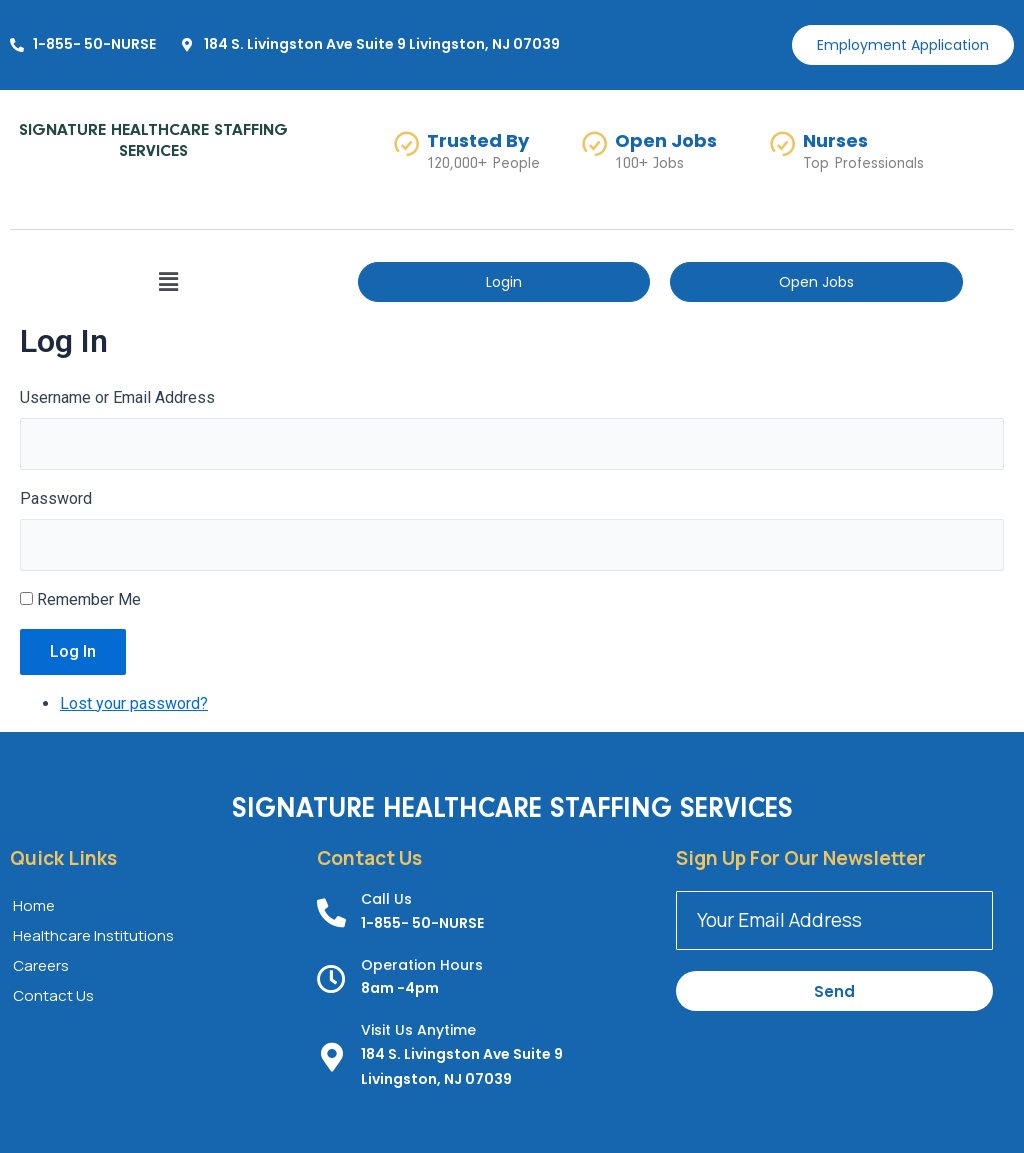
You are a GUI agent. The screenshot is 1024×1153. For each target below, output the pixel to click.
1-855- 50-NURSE (422, 923)
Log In (73, 651)
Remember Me (89, 599)
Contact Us (53, 995)
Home (34, 905)
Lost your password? (134, 703)
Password (56, 498)
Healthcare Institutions (93, 935)
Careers (41, 965)
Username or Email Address (117, 397)
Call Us (386, 899)
